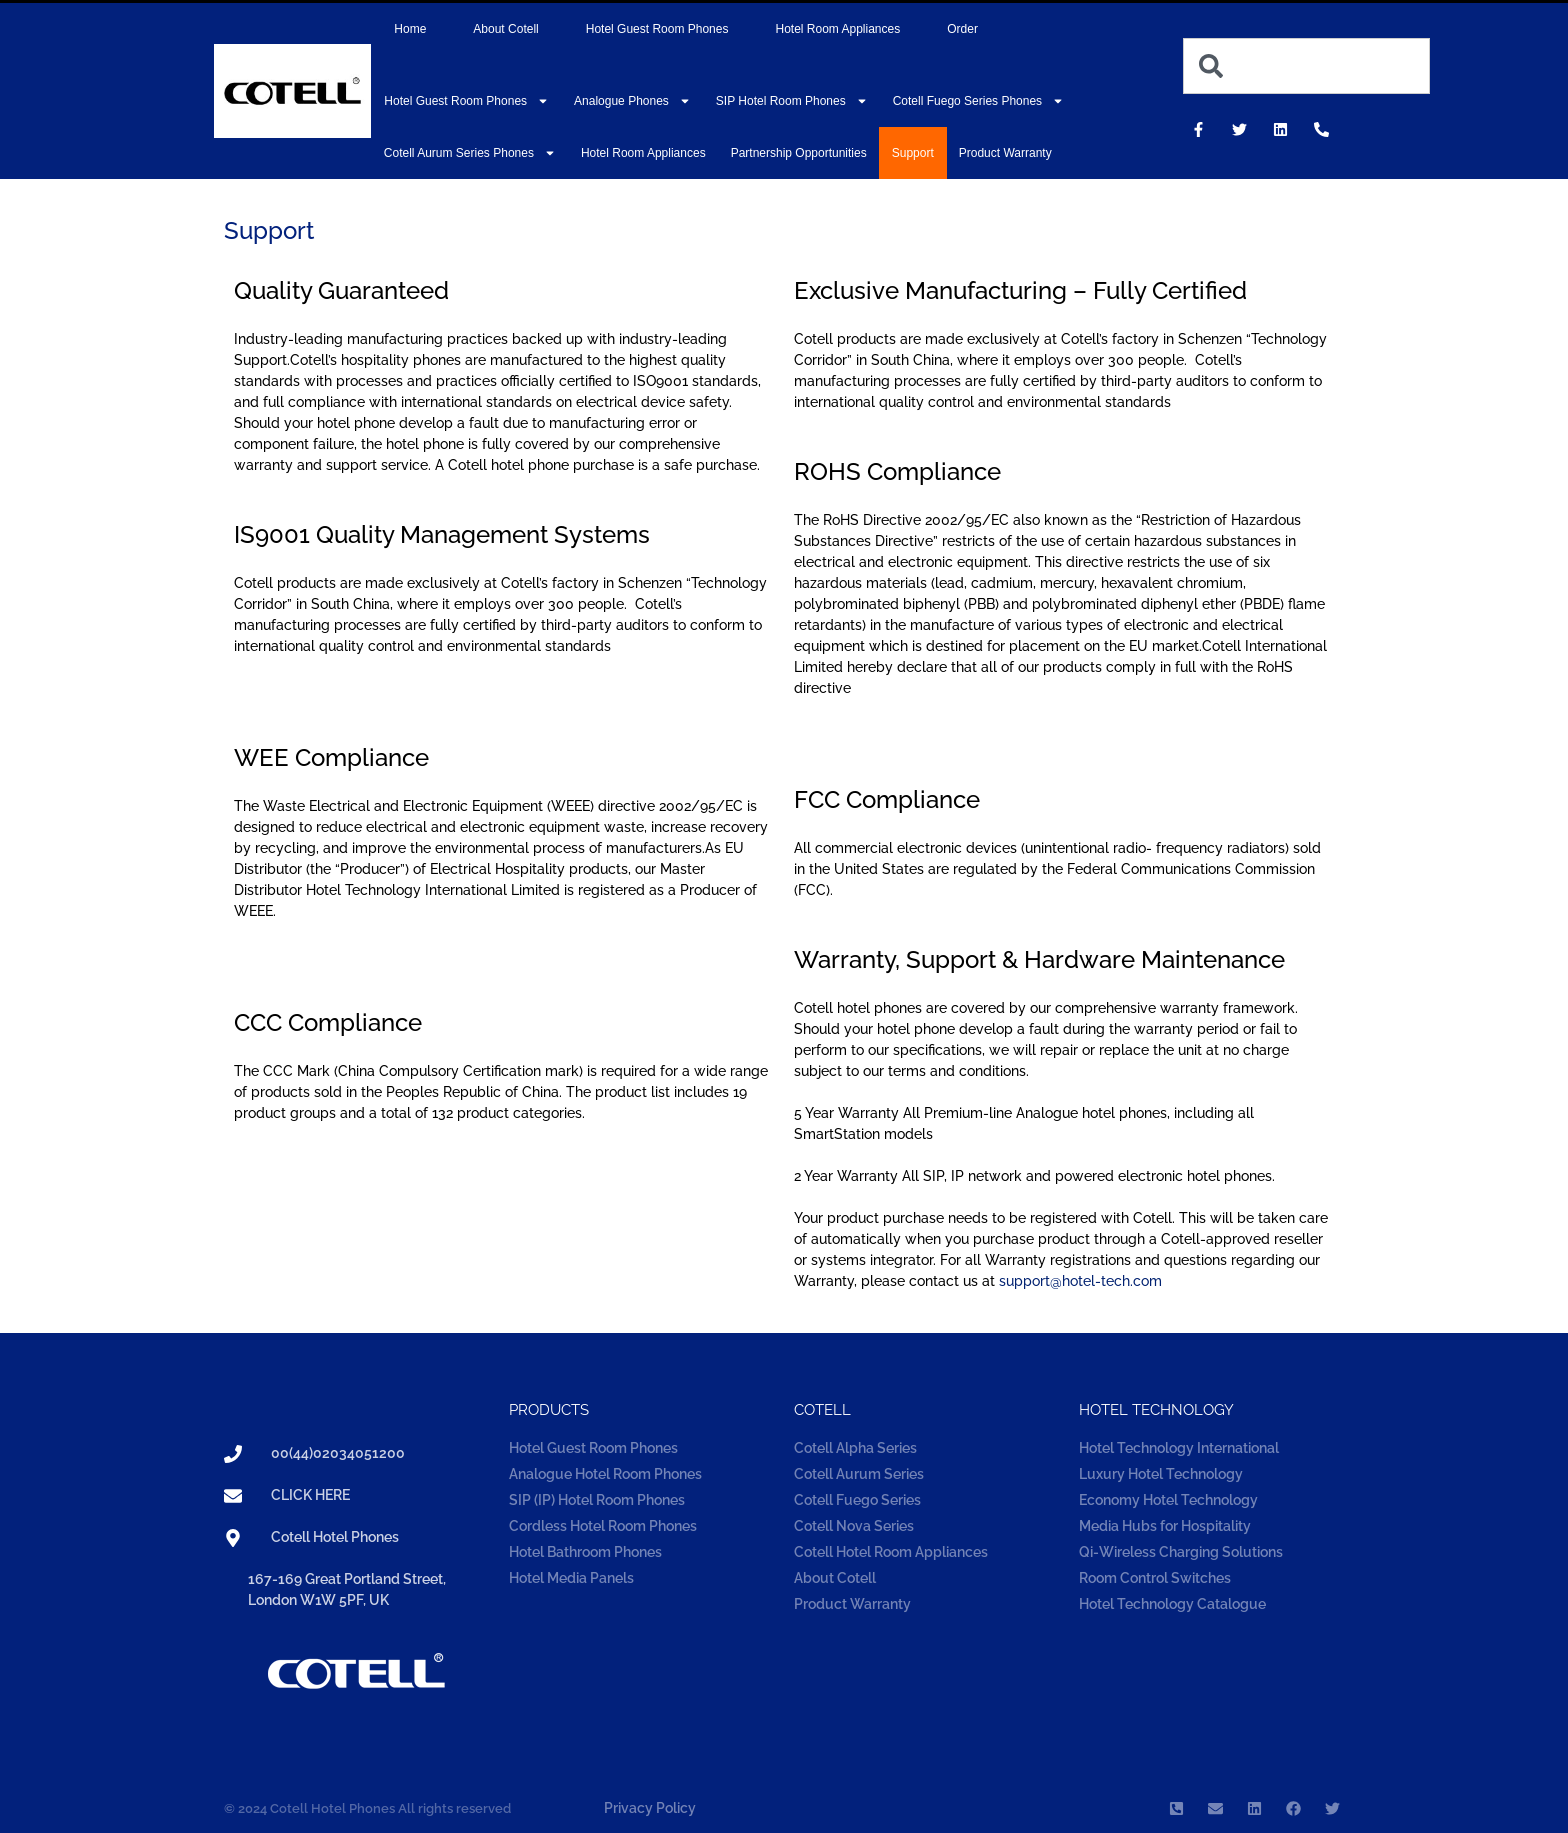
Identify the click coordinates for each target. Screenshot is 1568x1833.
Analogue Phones (632, 101)
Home (410, 29)
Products (549, 1410)
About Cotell (505, 29)
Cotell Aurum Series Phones (470, 153)
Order (962, 29)
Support (913, 153)
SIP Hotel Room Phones (792, 101)
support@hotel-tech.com (1080, 1281)
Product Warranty (1005, 153)
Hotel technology (1156, 1410)
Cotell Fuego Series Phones (978, 101)
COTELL (822, 1410)
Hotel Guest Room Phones (657, 29)
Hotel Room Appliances (837, 29)
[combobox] (1306, 66)
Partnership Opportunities (799, 153)
